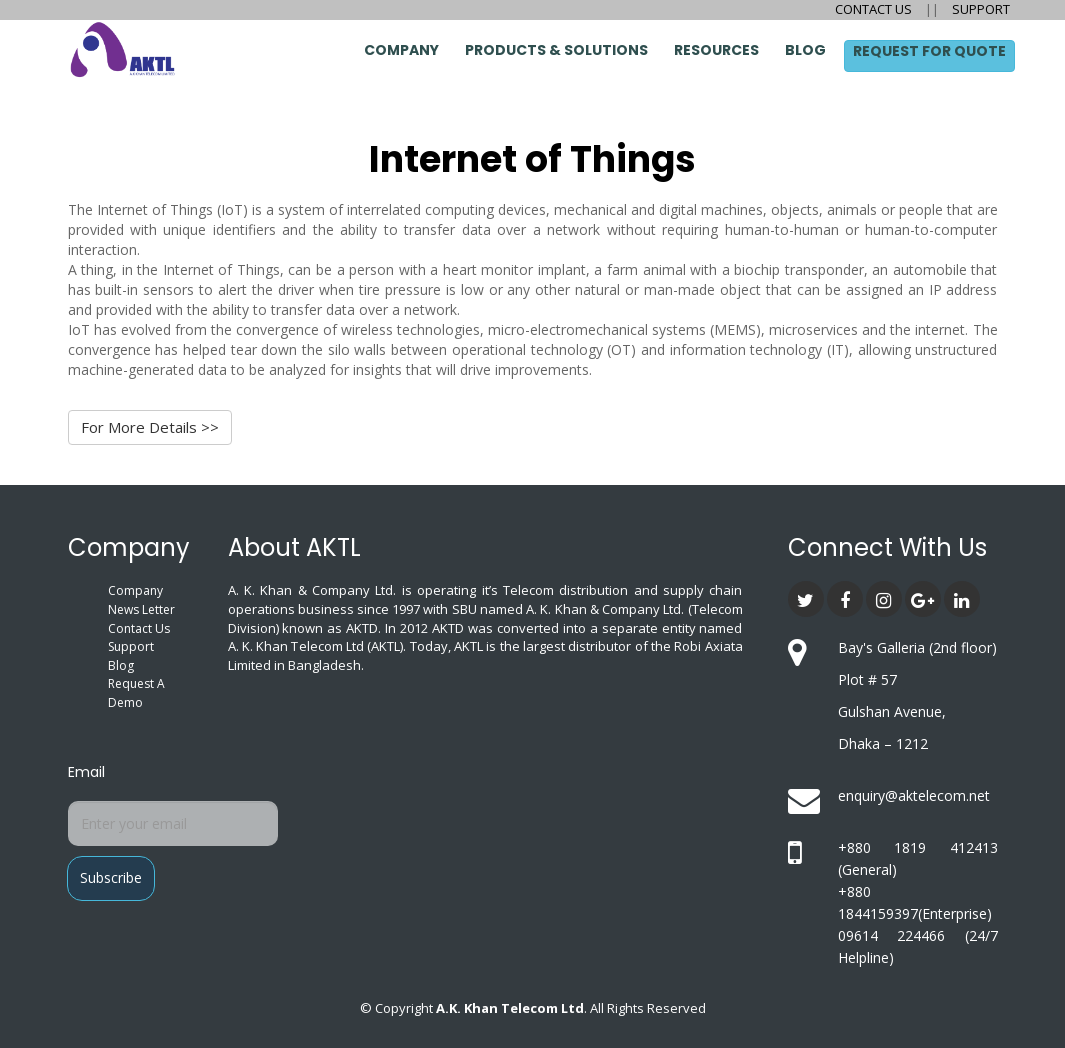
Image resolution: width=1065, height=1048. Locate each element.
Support (131, 646)
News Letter (141, 609)
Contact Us (139, 628)
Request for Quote (929, 51)
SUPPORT (979, 9)
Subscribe (111, 877)
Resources (716, 50)
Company (401, 50)
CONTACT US (875, 9)
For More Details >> (150, 427)
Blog (805, 50)
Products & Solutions (556, 50)
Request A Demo (136, 693)
